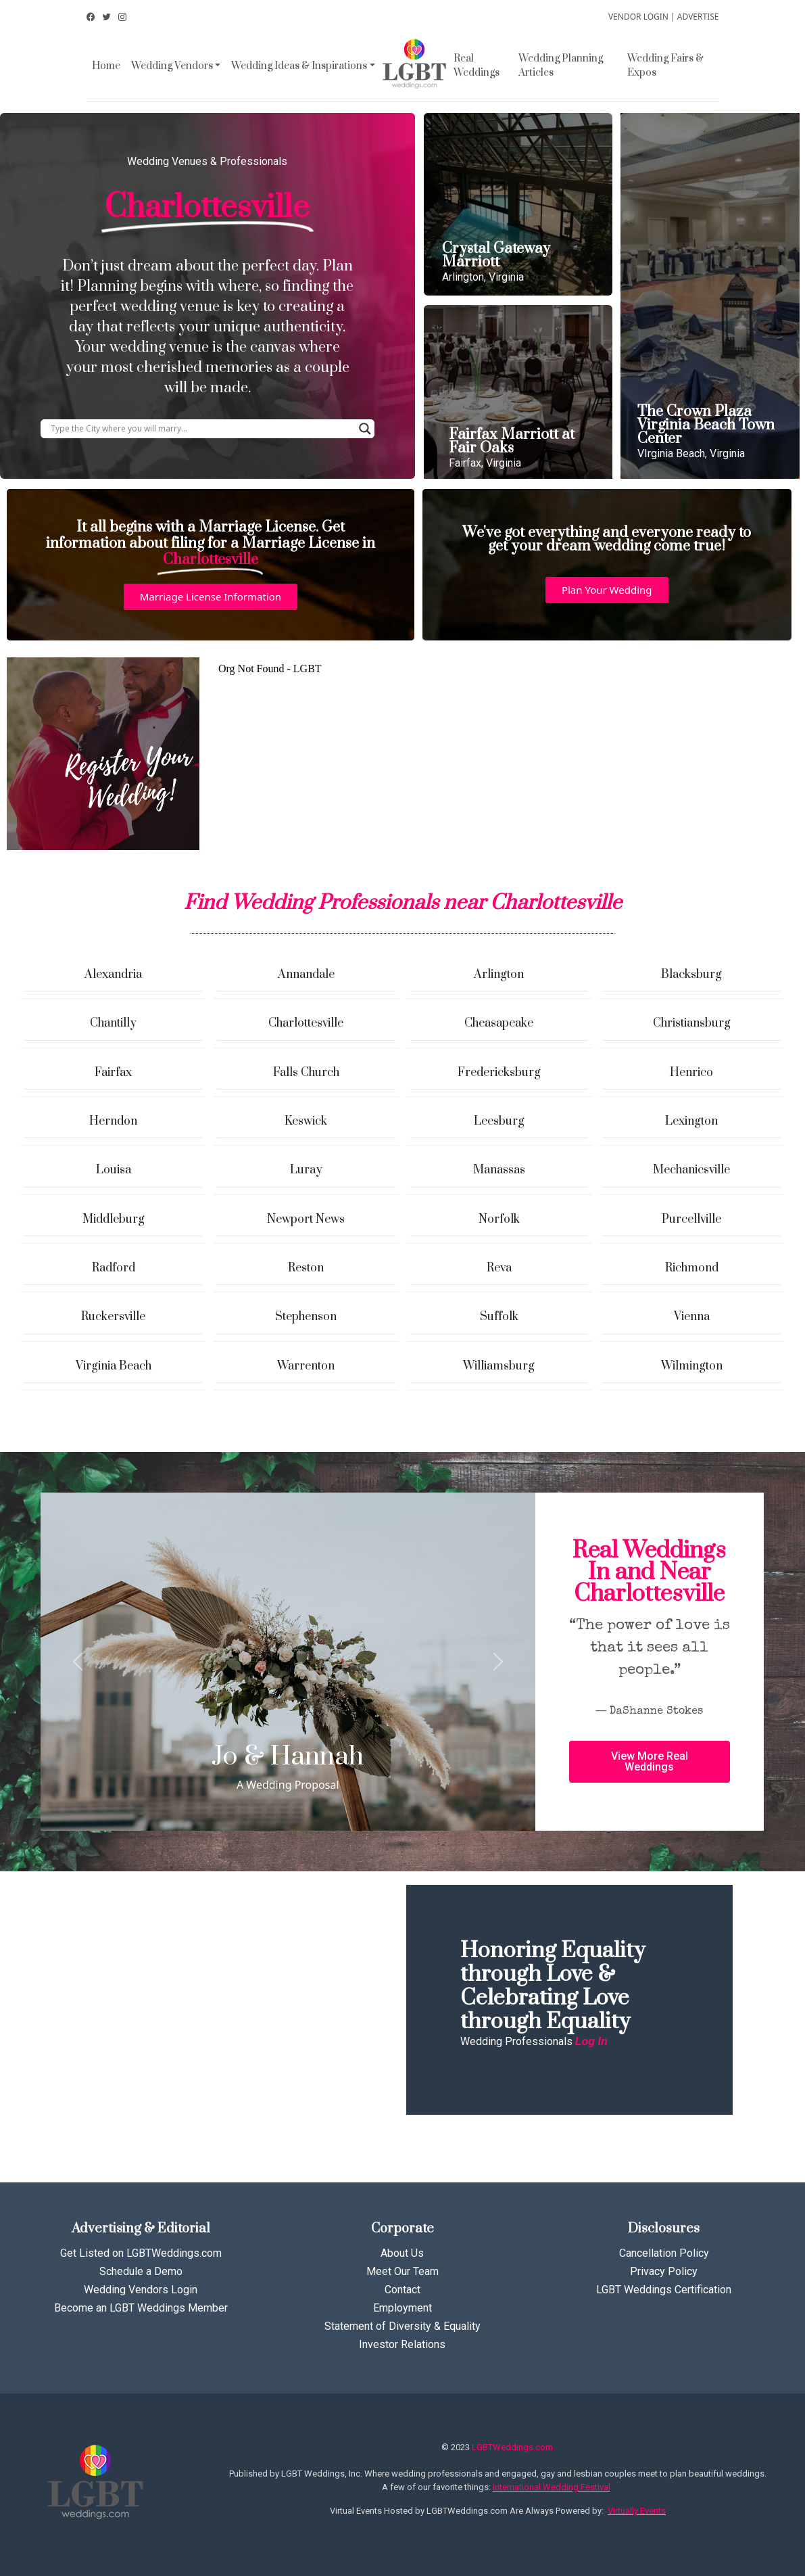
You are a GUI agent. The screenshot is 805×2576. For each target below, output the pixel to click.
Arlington (499, 974)
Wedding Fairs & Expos (665, 65)
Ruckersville (113, 1316)
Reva (499, 1268)
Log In (591, 2041)
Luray (306, 1170)
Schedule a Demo (140, 2271)
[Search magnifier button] (365, 428)
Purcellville (691, 1219)
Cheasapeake (498, 1023)
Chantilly (113, 1023)
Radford (113, 1268)
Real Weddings (476, 65)
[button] (210, 597)
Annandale (306, 974)
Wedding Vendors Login (140, 2289)
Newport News (306, 1219)
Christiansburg (692, 1023)
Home (106, 66)
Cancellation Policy (664, 2253)
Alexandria (113, 974)
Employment (402, 2307)
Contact (402, 2289)
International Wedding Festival (551, 2487)
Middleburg (113, 1219)
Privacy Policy (664, 2271)
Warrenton (306, 1366)
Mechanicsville (691, 1170)
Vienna (692, 1316)
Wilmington (692, 1366)
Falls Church (306, 1072)
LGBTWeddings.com (512, 2447)
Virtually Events (637, 2511)
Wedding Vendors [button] (172, 66)
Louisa (113, 1170)
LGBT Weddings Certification (663, 2289)
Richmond (691, 1268)
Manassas (499, 1170)
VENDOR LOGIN (638, 16)
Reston (306, 1268)
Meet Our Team (402, 2271)
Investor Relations (402, 2344)
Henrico (691, 1072)
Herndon (113, 1121)
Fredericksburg (499, 1072)
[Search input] (201, 428)
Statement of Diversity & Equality (402, 2326)
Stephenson (306, 1316)
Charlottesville (305, 1023)
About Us (402, 2253)
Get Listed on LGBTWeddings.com (141, 2253)
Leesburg (499, 1121)
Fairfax (113, 1072)
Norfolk (499, 1219)
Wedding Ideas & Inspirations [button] (299, 66)
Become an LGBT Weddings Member (141, 2307)
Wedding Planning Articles (560, 65)
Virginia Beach (113, 1366)
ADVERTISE (698, 16)
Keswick (306, 1121)
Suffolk (499, 1316)
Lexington (691, 1121)
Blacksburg (691, 974)
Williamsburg (499, 1366)
